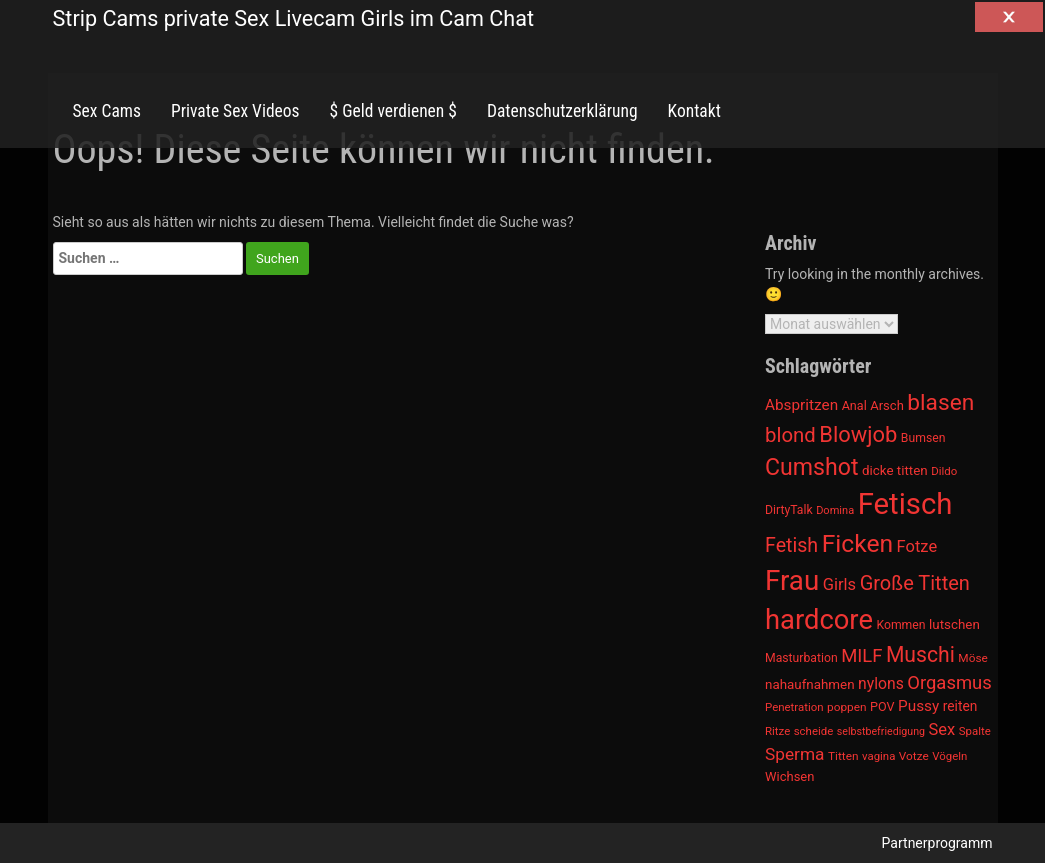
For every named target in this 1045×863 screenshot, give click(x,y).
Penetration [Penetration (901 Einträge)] (794, 707)
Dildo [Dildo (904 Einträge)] (944, 471)
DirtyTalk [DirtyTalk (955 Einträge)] (789, 510)
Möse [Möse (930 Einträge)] (972, 658)
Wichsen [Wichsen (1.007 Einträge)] (789, 776)
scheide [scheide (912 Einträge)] (814, 731)
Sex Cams (107, 111)
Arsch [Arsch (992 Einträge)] (887, 405)
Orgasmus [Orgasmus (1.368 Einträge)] (949, 683)
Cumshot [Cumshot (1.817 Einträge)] (811, 467)
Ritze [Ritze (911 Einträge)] (777, 731)
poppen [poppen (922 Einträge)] (846, 707)
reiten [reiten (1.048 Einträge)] (960, 706)
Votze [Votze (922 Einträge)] (914, 756)
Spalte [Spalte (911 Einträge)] (975, 731)
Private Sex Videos (235, 111)
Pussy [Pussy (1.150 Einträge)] (918, 706)
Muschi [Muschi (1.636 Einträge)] (920, 654)
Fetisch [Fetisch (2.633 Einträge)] (905, 504)
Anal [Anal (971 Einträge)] (854, 405)
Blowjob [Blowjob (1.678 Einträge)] (858, 434)
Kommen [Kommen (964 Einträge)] (900, 625)
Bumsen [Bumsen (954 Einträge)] (923, 438)
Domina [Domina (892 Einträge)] (835, 510)
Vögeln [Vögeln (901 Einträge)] (949, 756)
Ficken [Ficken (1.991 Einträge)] (857, 543)
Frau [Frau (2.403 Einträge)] (792, 580)
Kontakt (694, 111)
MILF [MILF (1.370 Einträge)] (861, 656)
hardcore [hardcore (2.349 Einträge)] (819, 620)
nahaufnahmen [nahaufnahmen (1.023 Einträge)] (810, 684)
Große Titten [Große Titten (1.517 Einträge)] (915, 583)
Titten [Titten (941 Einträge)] (843, 756)
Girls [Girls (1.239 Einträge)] (839, 584)
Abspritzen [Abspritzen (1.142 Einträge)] (801, 405)
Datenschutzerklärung (562, 111)
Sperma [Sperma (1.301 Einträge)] (795, 754)
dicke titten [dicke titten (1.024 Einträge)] (895, 470)
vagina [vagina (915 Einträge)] (878, 756)
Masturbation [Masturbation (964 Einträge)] (801, 658)
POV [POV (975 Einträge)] (882, 706)
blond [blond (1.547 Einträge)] (790, 435)
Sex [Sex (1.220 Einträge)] (941, 729)
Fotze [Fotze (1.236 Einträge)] (917, 546)
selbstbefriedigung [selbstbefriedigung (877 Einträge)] (881, 731)
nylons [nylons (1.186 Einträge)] (881, 683)
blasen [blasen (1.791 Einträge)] (940, 402)
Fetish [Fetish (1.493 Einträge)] (791, 545)
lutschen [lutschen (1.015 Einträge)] (954, 624)
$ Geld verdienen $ (393, 111)
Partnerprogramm (937, 843)
